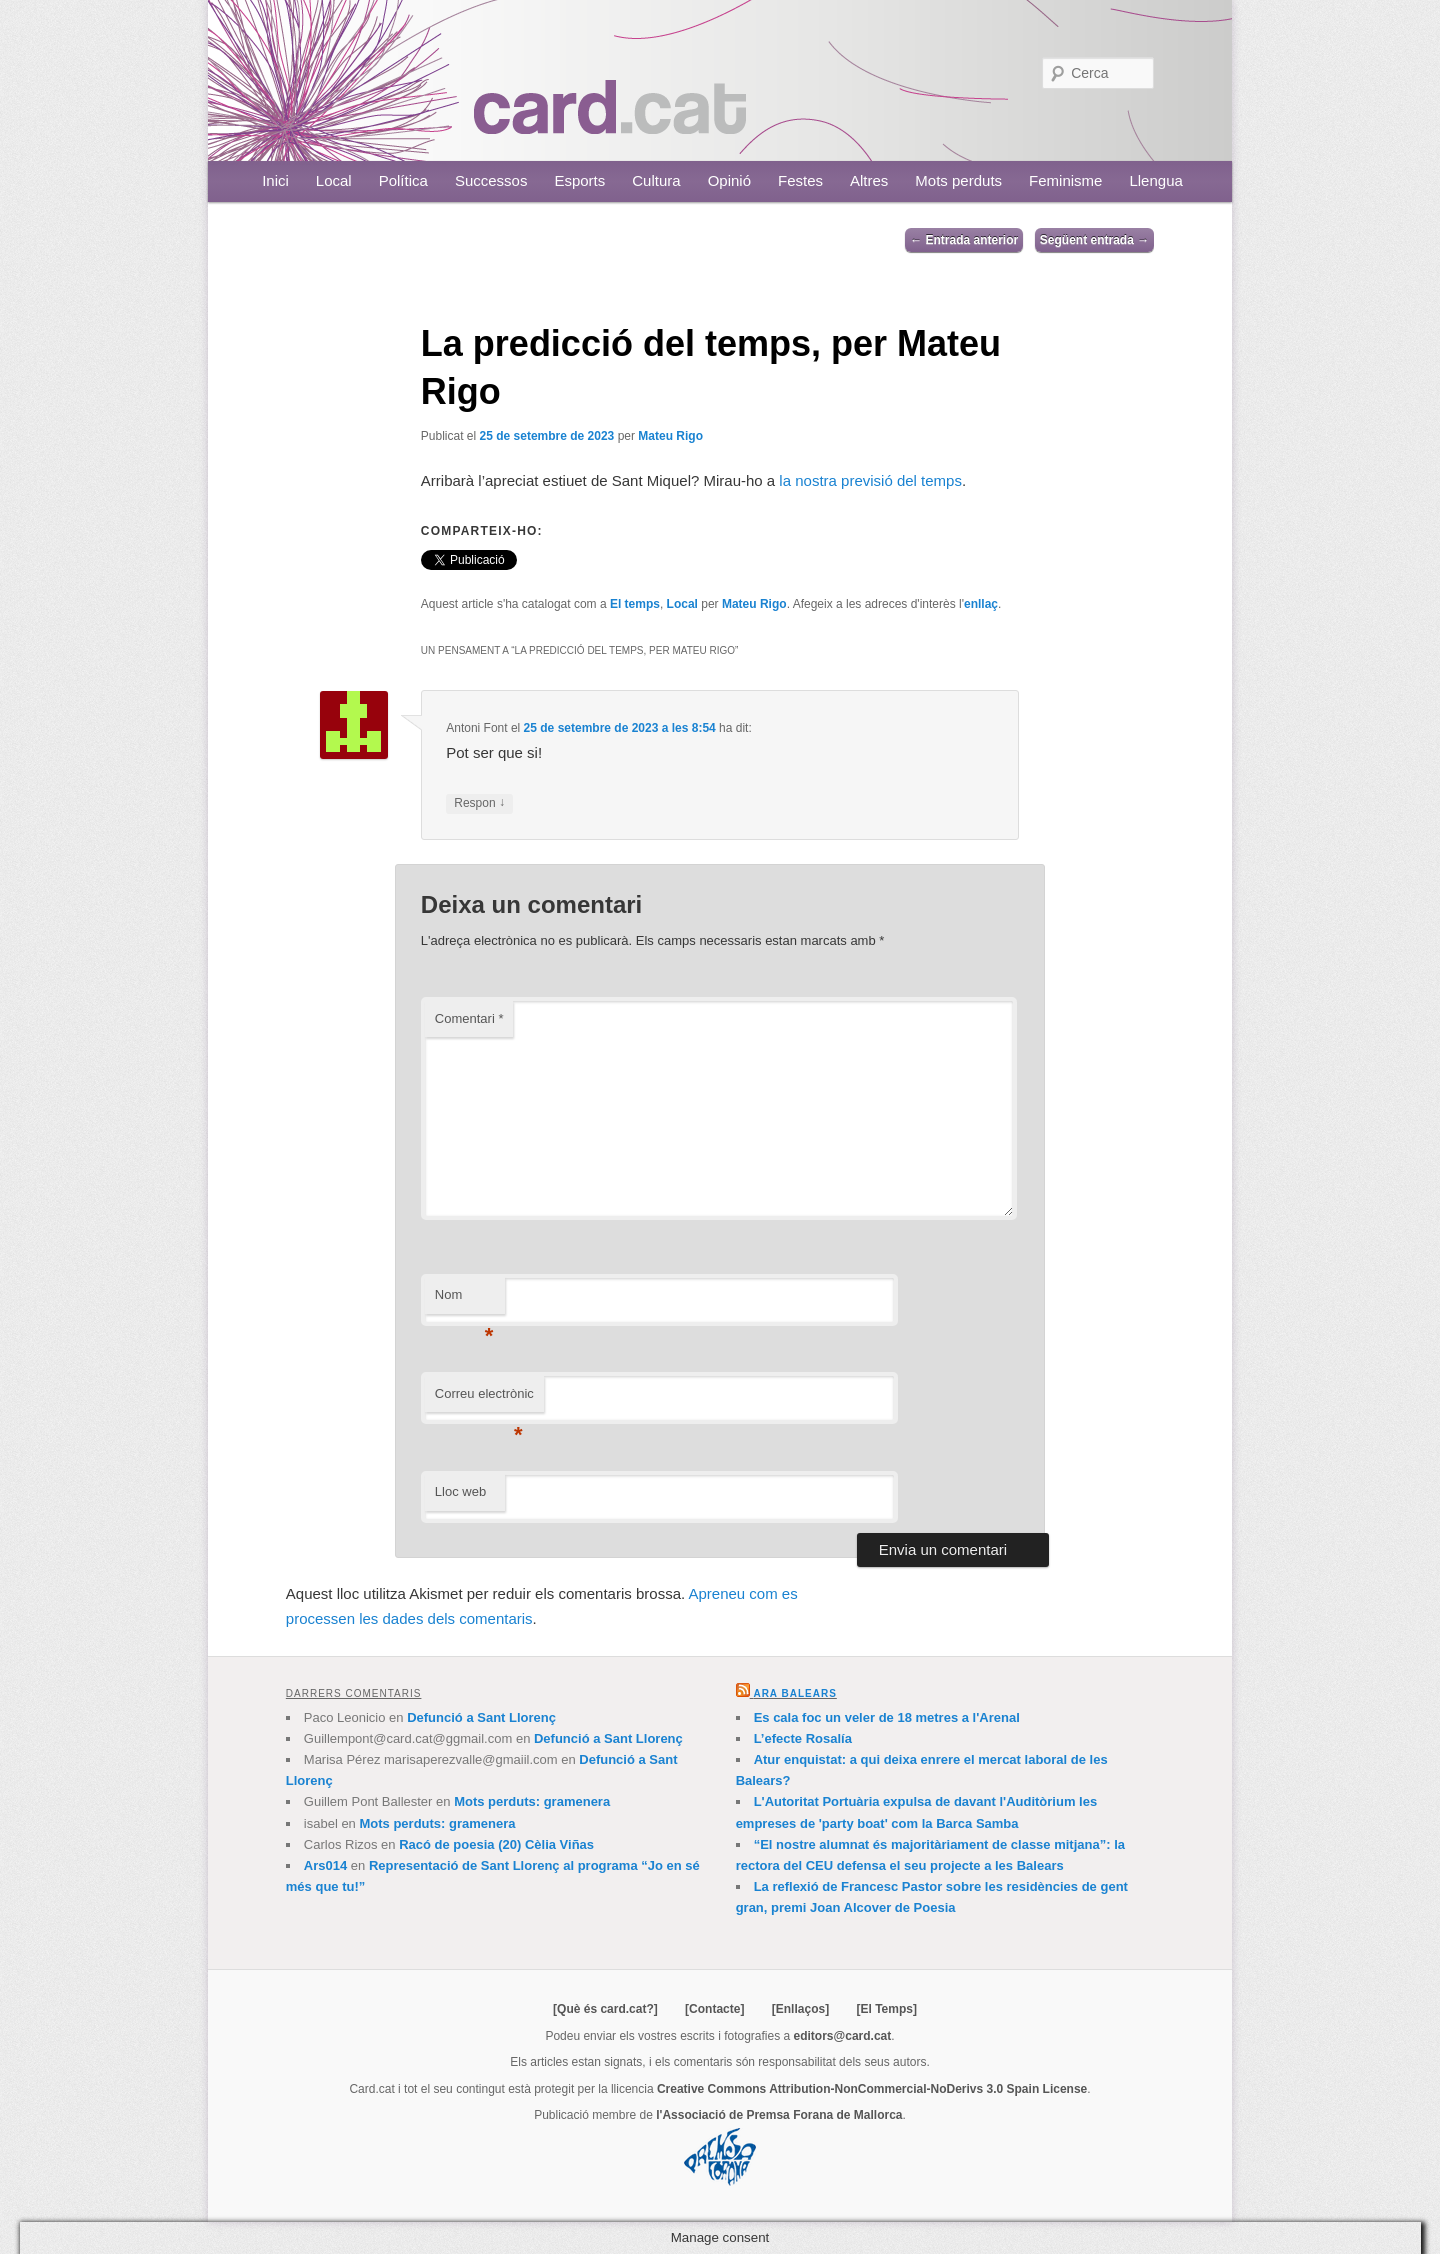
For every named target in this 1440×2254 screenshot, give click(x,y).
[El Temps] (886, 2009)
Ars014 (325, 1865)
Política (403, 180)
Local (334, 180)
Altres (869, 180)
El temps (635, 604)
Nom (464, 1300)
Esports (579, 180)
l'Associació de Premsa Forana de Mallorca (779, 2115)
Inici (275, 180)
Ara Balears (794, 1693)
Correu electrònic (484, 1399)
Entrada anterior (964, 240)
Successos (491, 180)
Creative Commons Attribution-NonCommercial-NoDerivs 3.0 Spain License (872, 2089)
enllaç (981, 604)
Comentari (469, 1018)
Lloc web (460, 1491)
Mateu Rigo (670, 436)
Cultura (656, 180)
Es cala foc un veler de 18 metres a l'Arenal (887, 1717)
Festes (800, 180)
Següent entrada (1094, 240)
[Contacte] (714, 2009)
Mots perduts (958, 180)
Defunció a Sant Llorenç (481, 1717)
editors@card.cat (843, 2036)
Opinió (729, 180)
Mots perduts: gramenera (532, 1801)
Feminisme (1065, 180)
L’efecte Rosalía (803, 1738)
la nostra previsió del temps (868, 480)
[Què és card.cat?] (605, 2009)
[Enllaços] (800, 2009)
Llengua (1155, 180)
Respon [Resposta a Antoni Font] (479, 803)
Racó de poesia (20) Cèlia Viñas (496, 1844)
